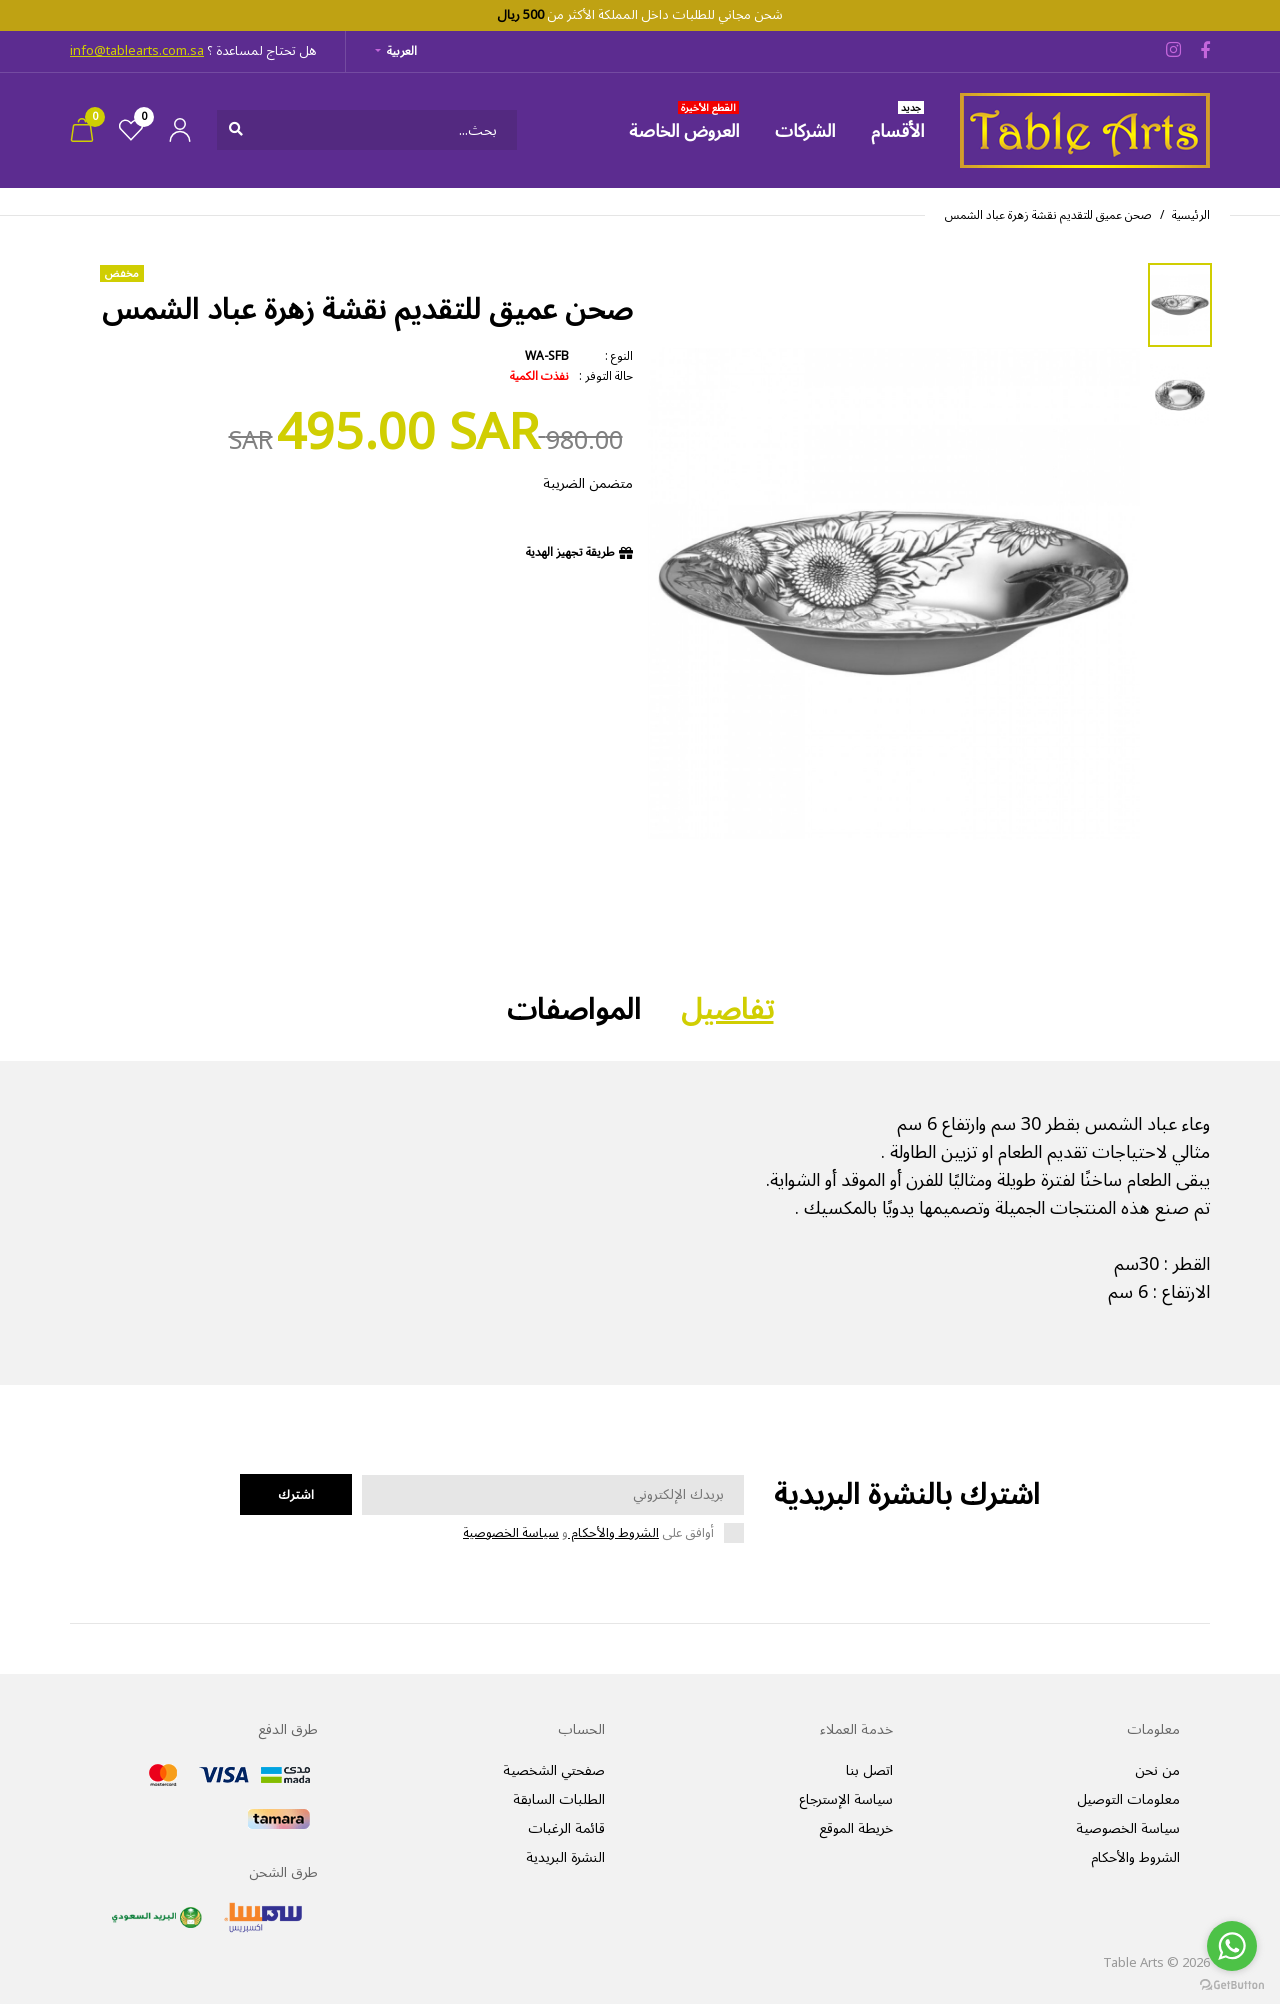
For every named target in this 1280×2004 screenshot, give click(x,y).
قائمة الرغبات (566, 1828)
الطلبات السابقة (559, 1799)
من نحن (1157, 1770)
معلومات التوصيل (1128, 1799)
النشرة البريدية (565, 1857)
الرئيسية (1191, 215)
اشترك (296, 1495)
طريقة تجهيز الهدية (570, 552)
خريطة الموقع (856, 1828)
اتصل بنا (869, 1770)
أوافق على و (588, 1533)
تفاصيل (727, 1010)
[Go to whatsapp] (1232, 1946)
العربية (402, 51)
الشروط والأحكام (613, 1533)
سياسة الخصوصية (511, 1533)
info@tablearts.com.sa (137, 51)
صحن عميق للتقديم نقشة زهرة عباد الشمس (1048, 215)
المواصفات (574, 1010)
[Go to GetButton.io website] (1232, 1984)
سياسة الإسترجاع (846, 1799)
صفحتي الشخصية (554, 1770)
